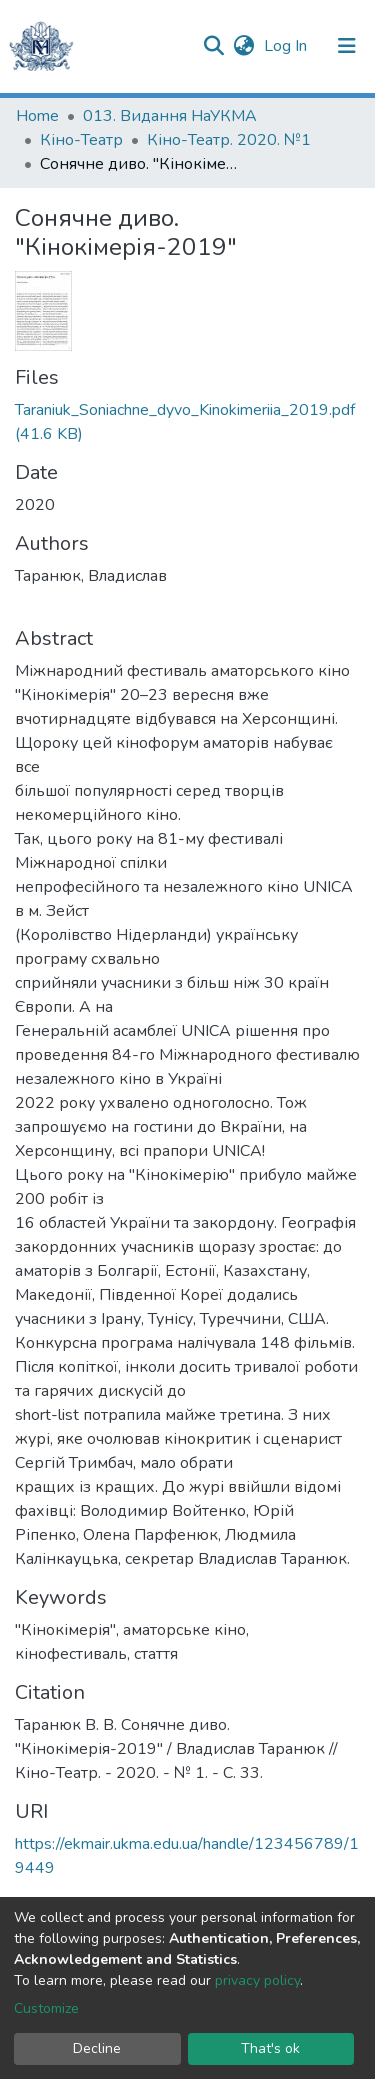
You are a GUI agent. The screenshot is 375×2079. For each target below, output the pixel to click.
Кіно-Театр (81, 140)
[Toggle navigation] (347, 46)
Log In (287, 46)
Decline (97, 2048)
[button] (243, 46)
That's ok (270, 2048)
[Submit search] (213, 46)
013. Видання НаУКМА (170, 116)
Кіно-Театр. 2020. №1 (229, 140)
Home (37, 116)
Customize (46, 2008)
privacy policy (257, 1980)
